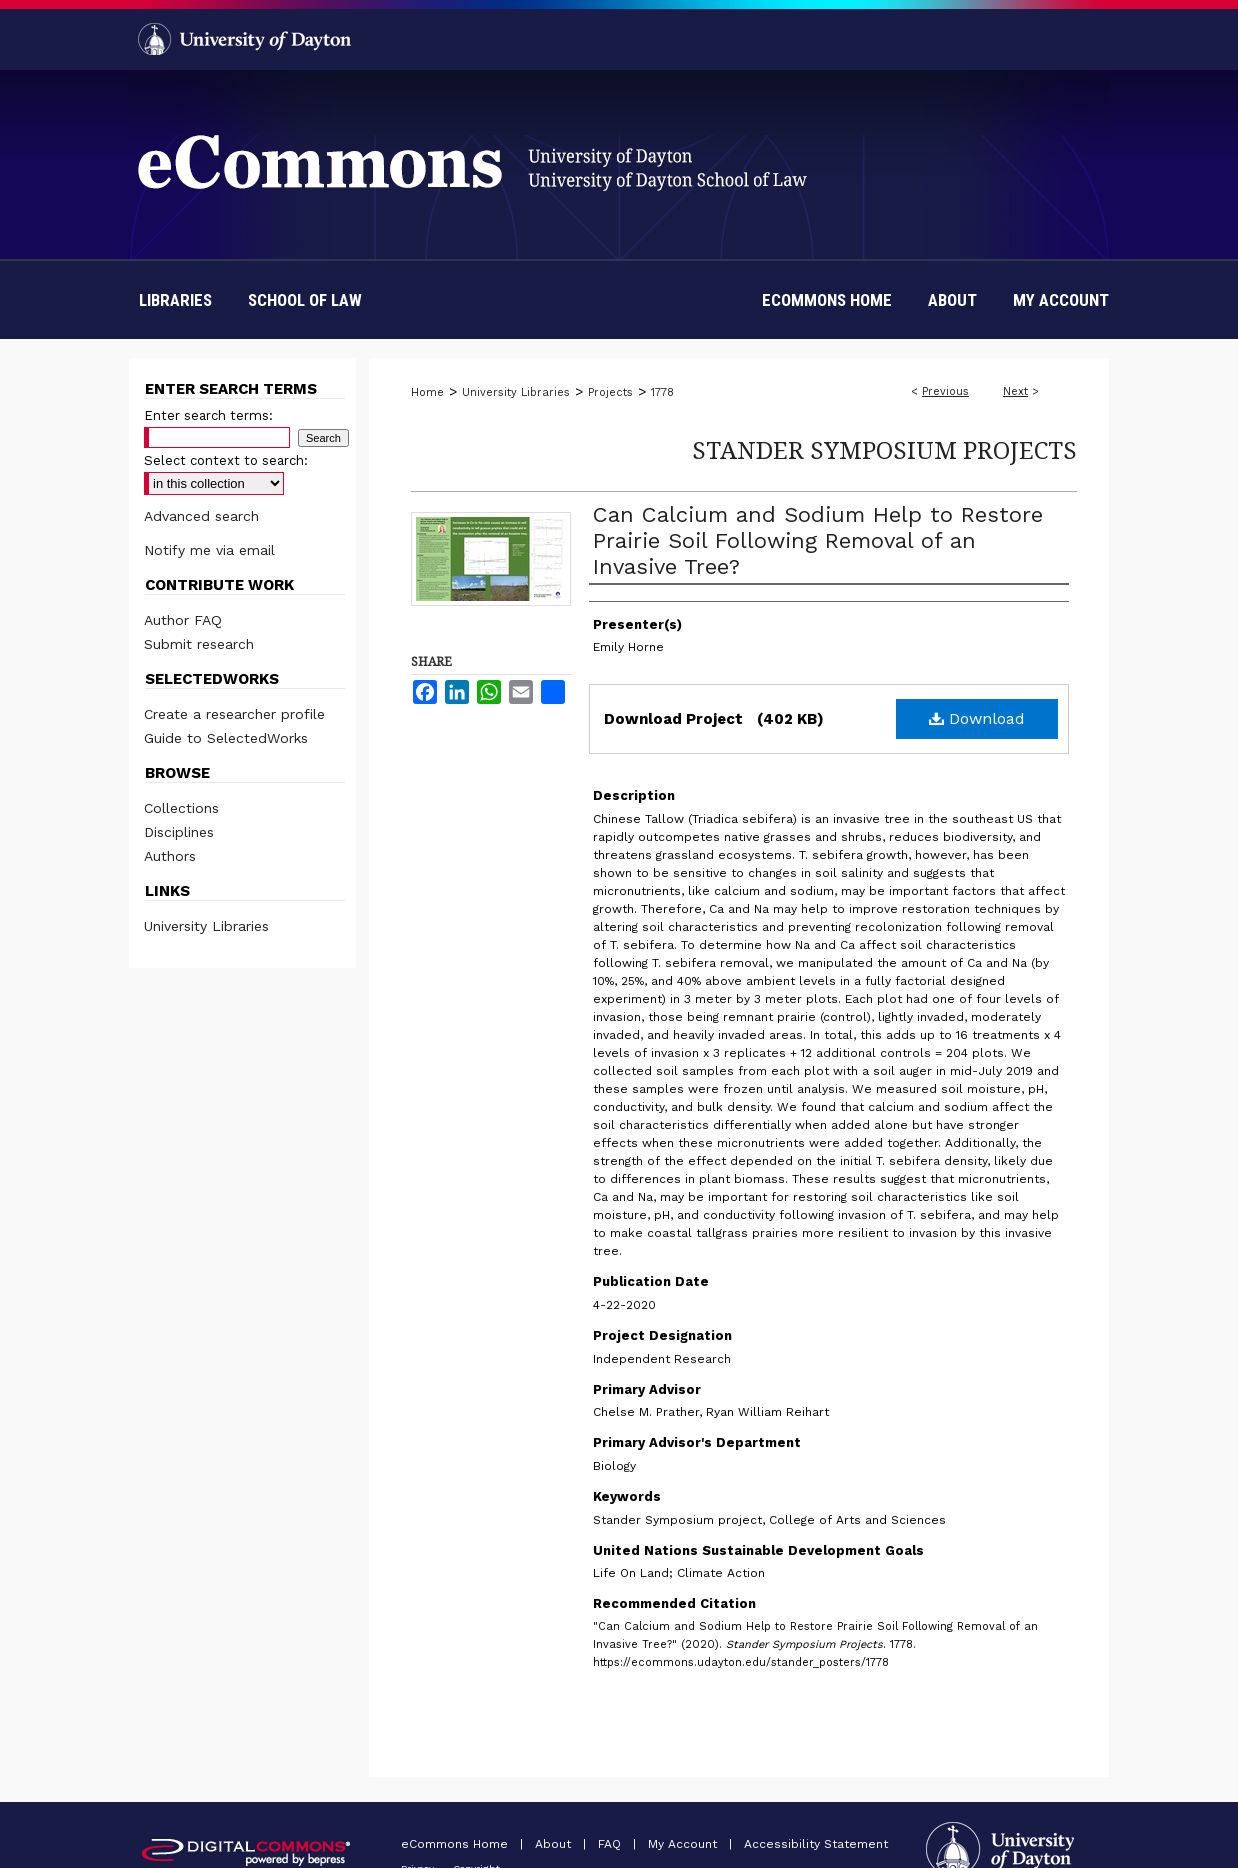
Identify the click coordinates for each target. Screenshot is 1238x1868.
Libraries (175, 300)
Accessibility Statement (816, 1844)
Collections (181, 808)
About (555, 1844)
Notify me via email (209, 550)
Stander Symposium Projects (884, 449)
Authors (170, 856)
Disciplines (179, 832)
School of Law (305, 300)
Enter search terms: (208, 415)
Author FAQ (183, 620)
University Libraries (516, 392)
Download (977, 718)
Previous (945, 391)
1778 (662, 392)
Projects (610, 392)
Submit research (199, 644)
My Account (684, 1844)
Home (427, 392)
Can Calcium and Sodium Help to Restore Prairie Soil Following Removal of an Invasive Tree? (818, 540)
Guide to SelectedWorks (226, 738)
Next (1015, 391)
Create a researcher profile (234, 714)
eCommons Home (456, 1844)
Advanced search (201, 516)
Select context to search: (226, 460)
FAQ (611, 1844)
